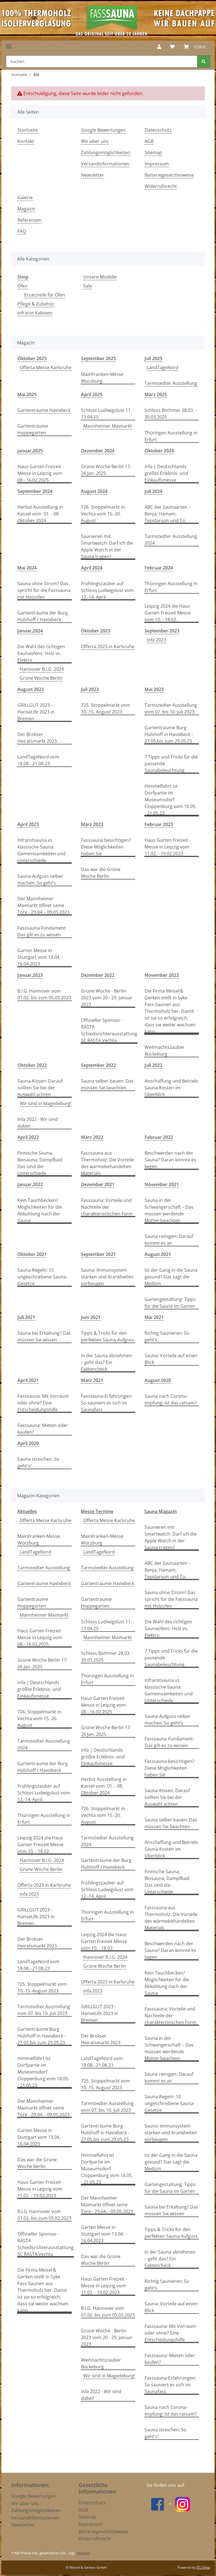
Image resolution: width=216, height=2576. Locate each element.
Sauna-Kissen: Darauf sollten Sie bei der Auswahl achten (40, 1088)
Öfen (22, 286)
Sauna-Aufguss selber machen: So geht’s (40, 879)
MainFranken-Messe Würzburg (102, 377)
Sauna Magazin (160, 1511)
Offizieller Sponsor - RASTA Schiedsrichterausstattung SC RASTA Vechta (109, 1030)
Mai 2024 (27, 568)
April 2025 (91, 394)
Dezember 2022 (97, 975)
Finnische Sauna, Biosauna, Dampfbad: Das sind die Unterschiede (40, 1163)
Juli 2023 (90, 689)
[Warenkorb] (194, 46)
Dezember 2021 (97, 1184)
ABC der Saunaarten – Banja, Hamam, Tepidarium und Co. (168, 514)
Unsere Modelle (100, 277)
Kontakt (25, 141)
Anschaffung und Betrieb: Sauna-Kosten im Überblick (172, 1088)
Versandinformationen (105, 164)
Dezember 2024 (97, 451)
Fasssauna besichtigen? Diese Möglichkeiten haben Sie (106, 847)
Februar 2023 (159, 824)
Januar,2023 (30, 975)
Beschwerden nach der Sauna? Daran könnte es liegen (170, 1160)
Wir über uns (95, 141)
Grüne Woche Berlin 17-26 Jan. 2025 (106, 469)
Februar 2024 (159, 568)
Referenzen (29, 220)
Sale (87, 286)
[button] (159, 46)
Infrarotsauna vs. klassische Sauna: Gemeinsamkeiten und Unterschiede (41, 850)
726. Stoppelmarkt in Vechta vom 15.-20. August (103, 514)
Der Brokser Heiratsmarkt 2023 (37, 737)
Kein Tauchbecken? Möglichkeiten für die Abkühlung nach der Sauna (39, 1210)
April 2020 (28, 1443)
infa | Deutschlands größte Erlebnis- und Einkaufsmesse (166, 473)
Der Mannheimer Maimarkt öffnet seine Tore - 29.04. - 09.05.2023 (43, 905)
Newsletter (92, 175)
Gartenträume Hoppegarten (32, 429)
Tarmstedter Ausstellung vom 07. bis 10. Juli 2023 (171, 708)
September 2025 (98, 358)
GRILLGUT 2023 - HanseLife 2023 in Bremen (36, 712)
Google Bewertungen (103, 130)
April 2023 (28, 824)
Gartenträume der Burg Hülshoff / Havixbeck (42, 616)
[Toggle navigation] (9, 44)
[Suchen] (101, 61)
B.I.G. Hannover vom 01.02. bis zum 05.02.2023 (44, 994)
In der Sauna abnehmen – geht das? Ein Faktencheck (106, 1362)
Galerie (25, 197)
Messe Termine (97, 1511)
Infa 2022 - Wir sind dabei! (37, 1122)
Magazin (26, 209)
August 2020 (158, 1380)
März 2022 (92, 1137)
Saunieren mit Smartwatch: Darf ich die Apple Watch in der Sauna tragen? (107, 546)
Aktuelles (27, 1511)
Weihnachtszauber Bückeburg (164, 1050)
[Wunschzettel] (172, 46)
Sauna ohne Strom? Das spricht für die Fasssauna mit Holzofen (44, 590)
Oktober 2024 (159, 451)
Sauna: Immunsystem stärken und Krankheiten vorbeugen (107, 1277)
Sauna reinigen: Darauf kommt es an (169, 1239)
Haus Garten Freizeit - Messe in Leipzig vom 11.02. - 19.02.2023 (168, 847)
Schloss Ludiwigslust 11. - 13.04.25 (107, 413)
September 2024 (34, 491)
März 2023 (92, 824)
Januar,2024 (30, 631)
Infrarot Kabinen (34, 313)
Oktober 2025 (32, 358)
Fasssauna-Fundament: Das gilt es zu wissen (42, 931)
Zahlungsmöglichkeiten (105, 152)
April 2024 (91, 568)
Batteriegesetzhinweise (169, 175)
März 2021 (92, 1380)
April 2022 (28, 1137)
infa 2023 (156, 640)
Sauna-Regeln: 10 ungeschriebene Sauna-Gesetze (42, 1277)
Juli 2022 (153, 1065)
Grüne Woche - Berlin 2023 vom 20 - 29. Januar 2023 (106, 997)
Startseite (27, 130)
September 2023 (162, 631)
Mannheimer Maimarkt (107, 426)
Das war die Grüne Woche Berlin (100, 872)
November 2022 (162, 975)
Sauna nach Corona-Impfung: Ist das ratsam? (171, 1399)
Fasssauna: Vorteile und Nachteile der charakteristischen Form (107, 1207)
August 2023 (30, 689)
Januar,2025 (30, 451)
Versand (83, 2552)
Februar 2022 (159, 1137)
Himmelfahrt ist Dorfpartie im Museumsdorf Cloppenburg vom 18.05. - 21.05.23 (170, 799)
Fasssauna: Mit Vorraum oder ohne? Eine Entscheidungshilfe (43, 1403)
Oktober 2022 (32, 1065)
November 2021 (162, 1184)
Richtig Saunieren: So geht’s (167, 1336)
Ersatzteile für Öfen (44, 295)
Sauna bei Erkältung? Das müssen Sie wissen (44, 1336)
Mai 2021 (154, 1317)
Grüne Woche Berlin (41, 678)
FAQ (21, 231)
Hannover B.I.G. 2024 (42, 669)
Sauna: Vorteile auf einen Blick (171, 1358)
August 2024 (94, 491)
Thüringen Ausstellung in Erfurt (171, 436)
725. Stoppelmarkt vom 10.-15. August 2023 (105, 708)
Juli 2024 (153, 491)
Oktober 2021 (32, 1254)
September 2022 (98, 1065)
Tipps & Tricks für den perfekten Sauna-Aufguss (107, 1336)
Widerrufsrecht (161, 186)
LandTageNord (162, 367)
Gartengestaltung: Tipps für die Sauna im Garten (170, 1302)
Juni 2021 (90, 1317)
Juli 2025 (153, 358)
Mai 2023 (154, 689)
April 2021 (28, 1380)
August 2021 (158, 1254)
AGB (149, 141)
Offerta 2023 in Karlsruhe (107, 646)
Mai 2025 (27, 394)
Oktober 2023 (95, 631)
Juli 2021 (26, 1317)
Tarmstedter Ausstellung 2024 (171, 539)
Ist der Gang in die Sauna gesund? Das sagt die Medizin (171, 1277)
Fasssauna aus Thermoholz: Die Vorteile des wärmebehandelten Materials (107, 1163)
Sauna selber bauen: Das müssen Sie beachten (107, 1084)
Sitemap (153, 152)
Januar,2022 (30, 1184)
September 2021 (98, 1254)
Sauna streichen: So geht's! (38, 1462)
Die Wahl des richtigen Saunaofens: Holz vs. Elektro (41, 653)
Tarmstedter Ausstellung (171, 383)
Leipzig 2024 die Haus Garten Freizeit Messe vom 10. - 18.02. (168, 613)
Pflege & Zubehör (35, 304)
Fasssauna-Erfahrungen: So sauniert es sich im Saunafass (106, 1403)
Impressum (157, 164)
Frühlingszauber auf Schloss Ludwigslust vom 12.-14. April (107, 590)
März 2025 (156, 394)
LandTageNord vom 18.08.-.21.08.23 (38, 760)
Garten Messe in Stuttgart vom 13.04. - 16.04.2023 (40, 957)
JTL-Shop (203, 2567)
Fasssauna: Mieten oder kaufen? (42, 1428)
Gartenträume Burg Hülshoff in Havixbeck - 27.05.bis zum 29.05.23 (169, 734)
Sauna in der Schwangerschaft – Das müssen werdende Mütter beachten (169, 1210)
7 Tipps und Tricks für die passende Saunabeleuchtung (171, 763)
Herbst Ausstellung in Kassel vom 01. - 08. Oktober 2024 (40, 514)
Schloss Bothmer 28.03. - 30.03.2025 (171, 413)
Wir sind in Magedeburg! (45, 1103)
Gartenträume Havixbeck (44, 410)
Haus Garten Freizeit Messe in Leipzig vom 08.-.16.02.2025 (39, 473)
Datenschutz (158, 130)
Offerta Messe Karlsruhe (45, 367)
